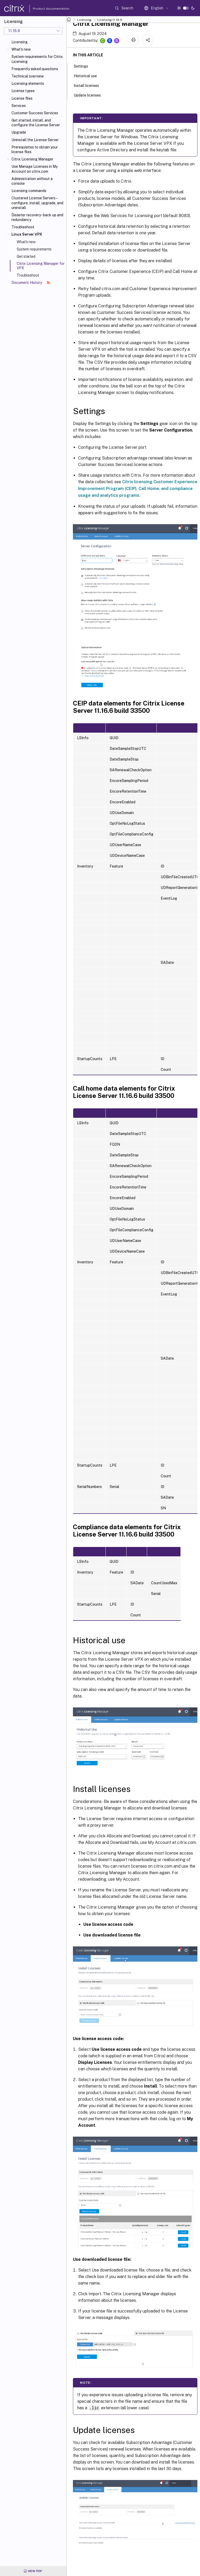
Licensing (19, 42)
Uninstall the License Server (35, 140)
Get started (26, 256)
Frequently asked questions (34, 69)
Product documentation (44, 8)
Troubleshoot (22, 227)
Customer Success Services (34, 113)
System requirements (34, 249)
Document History (30, 282)
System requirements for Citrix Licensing (37, 59)
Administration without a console (32, 181)
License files (22, 98)
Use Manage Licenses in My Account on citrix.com (34, 168)
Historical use (88, 75)
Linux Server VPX (26, 234)
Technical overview (27, 76)
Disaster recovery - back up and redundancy (37, 217)
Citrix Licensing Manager (32, 159)
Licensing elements (27, 83)
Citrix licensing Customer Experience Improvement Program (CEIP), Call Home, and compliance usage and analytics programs (137, 488)
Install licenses (89, 85)
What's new (21, 49)
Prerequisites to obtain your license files (34, 149)
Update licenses (90, 94)
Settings (84, 65)
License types (23, 91)
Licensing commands (28, 191)
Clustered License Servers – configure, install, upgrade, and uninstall (37, 203)
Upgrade (18, 132)
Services (18, 106)
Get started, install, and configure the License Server (35, 122)
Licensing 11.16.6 (109, 20)
